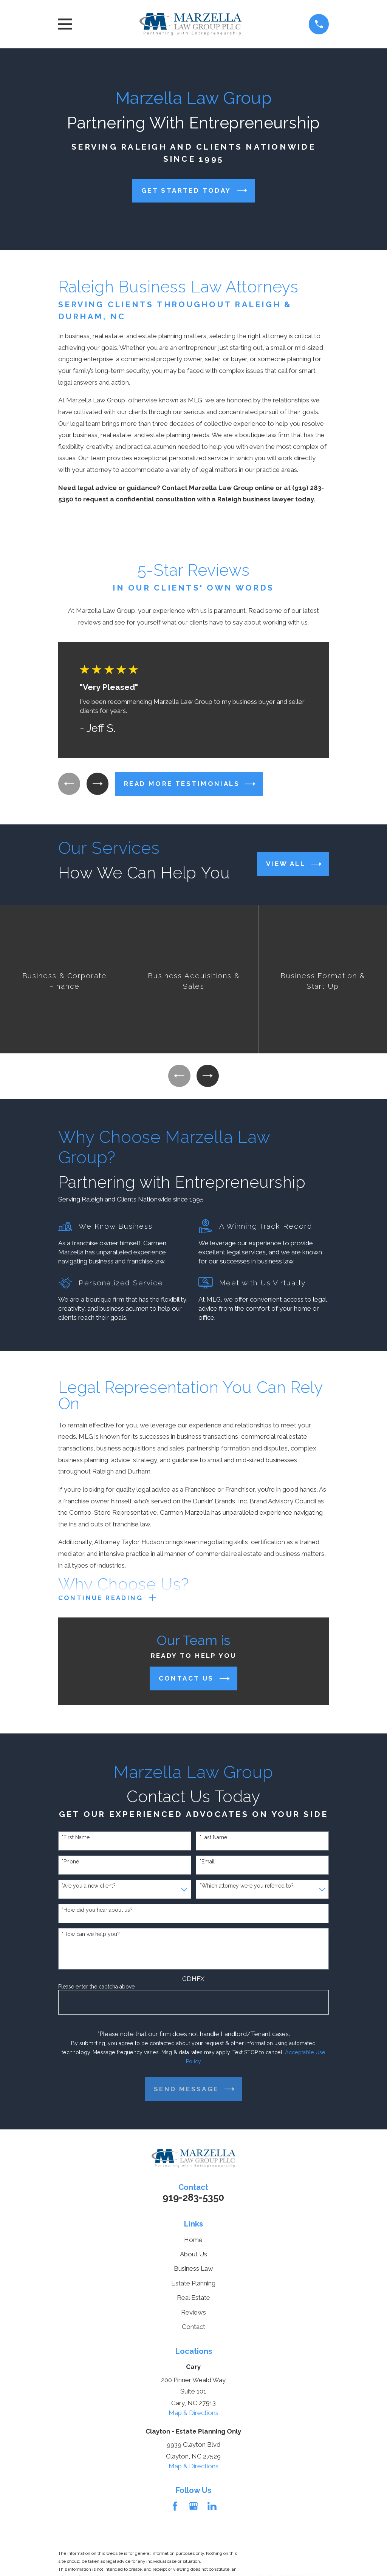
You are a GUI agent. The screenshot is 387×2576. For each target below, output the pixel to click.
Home (193, 2241)
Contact (193, 2328)
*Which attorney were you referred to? (247, 1887)
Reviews (193, 2314)
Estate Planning (193, 2284)
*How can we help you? (91, 1936)
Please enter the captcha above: (97, 1988)
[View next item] (99, 783)
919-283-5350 (193, 2199)
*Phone (70, 1863)
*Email (207, 1863)
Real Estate (193, 2299)
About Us (193, 2256)
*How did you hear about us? (97, 1911)
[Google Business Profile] (193, 2508)
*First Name (76, 1839)
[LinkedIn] (212, 2508)
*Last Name (213, 1839)
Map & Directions (193, 2414)
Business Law (193, 2270)
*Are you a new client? (89, 1887)
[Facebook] (175, 2508)
